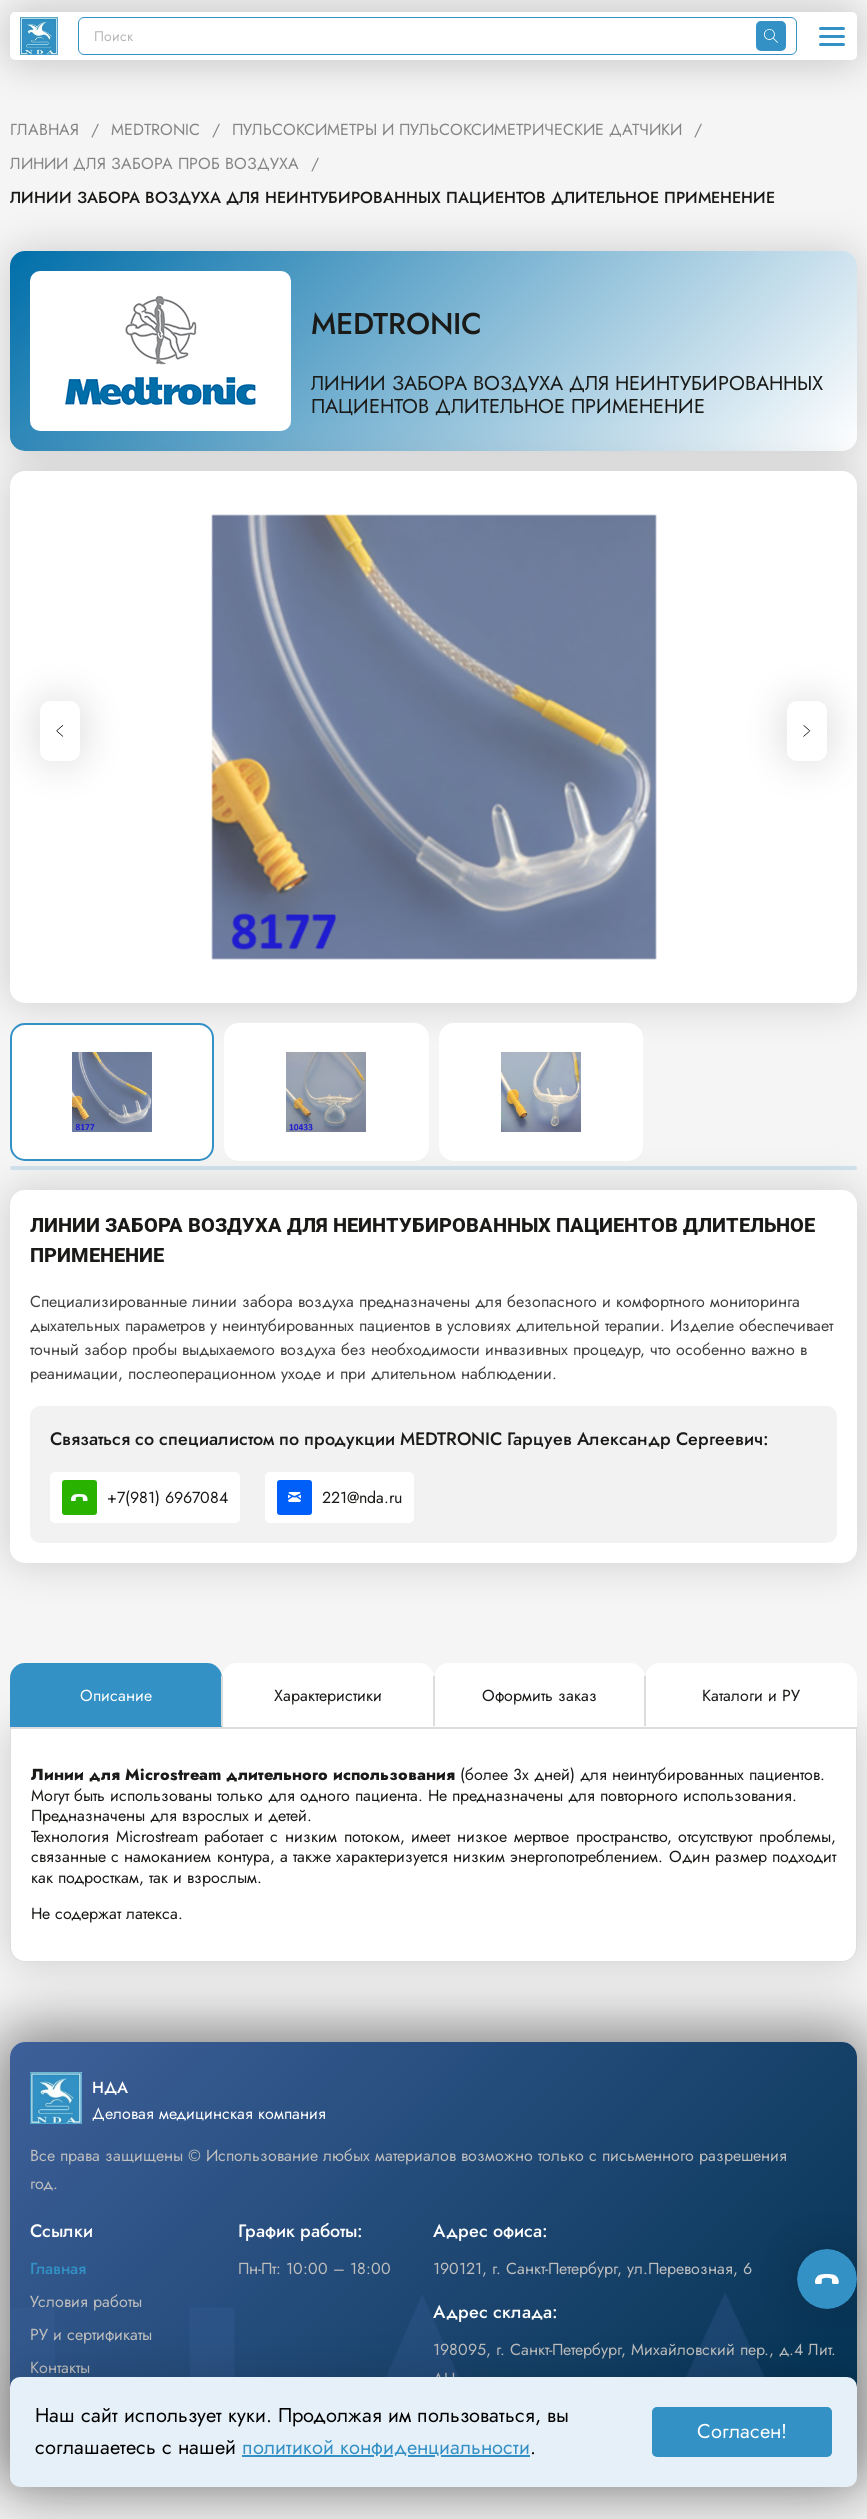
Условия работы (86, 2301)
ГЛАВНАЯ (44, 129)
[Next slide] (807, 731)
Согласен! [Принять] (742, 2431)
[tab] (116, 1696)
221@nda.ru (339, 1497)
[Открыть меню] (832, 36)
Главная (58, 2268)
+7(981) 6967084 (145, 1497)
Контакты (60, 2367)
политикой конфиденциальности (386, 2447)
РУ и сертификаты (91, 2334)
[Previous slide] (60, 731)
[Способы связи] (827, 2279)
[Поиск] (417, 36)
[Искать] (771, 36)
